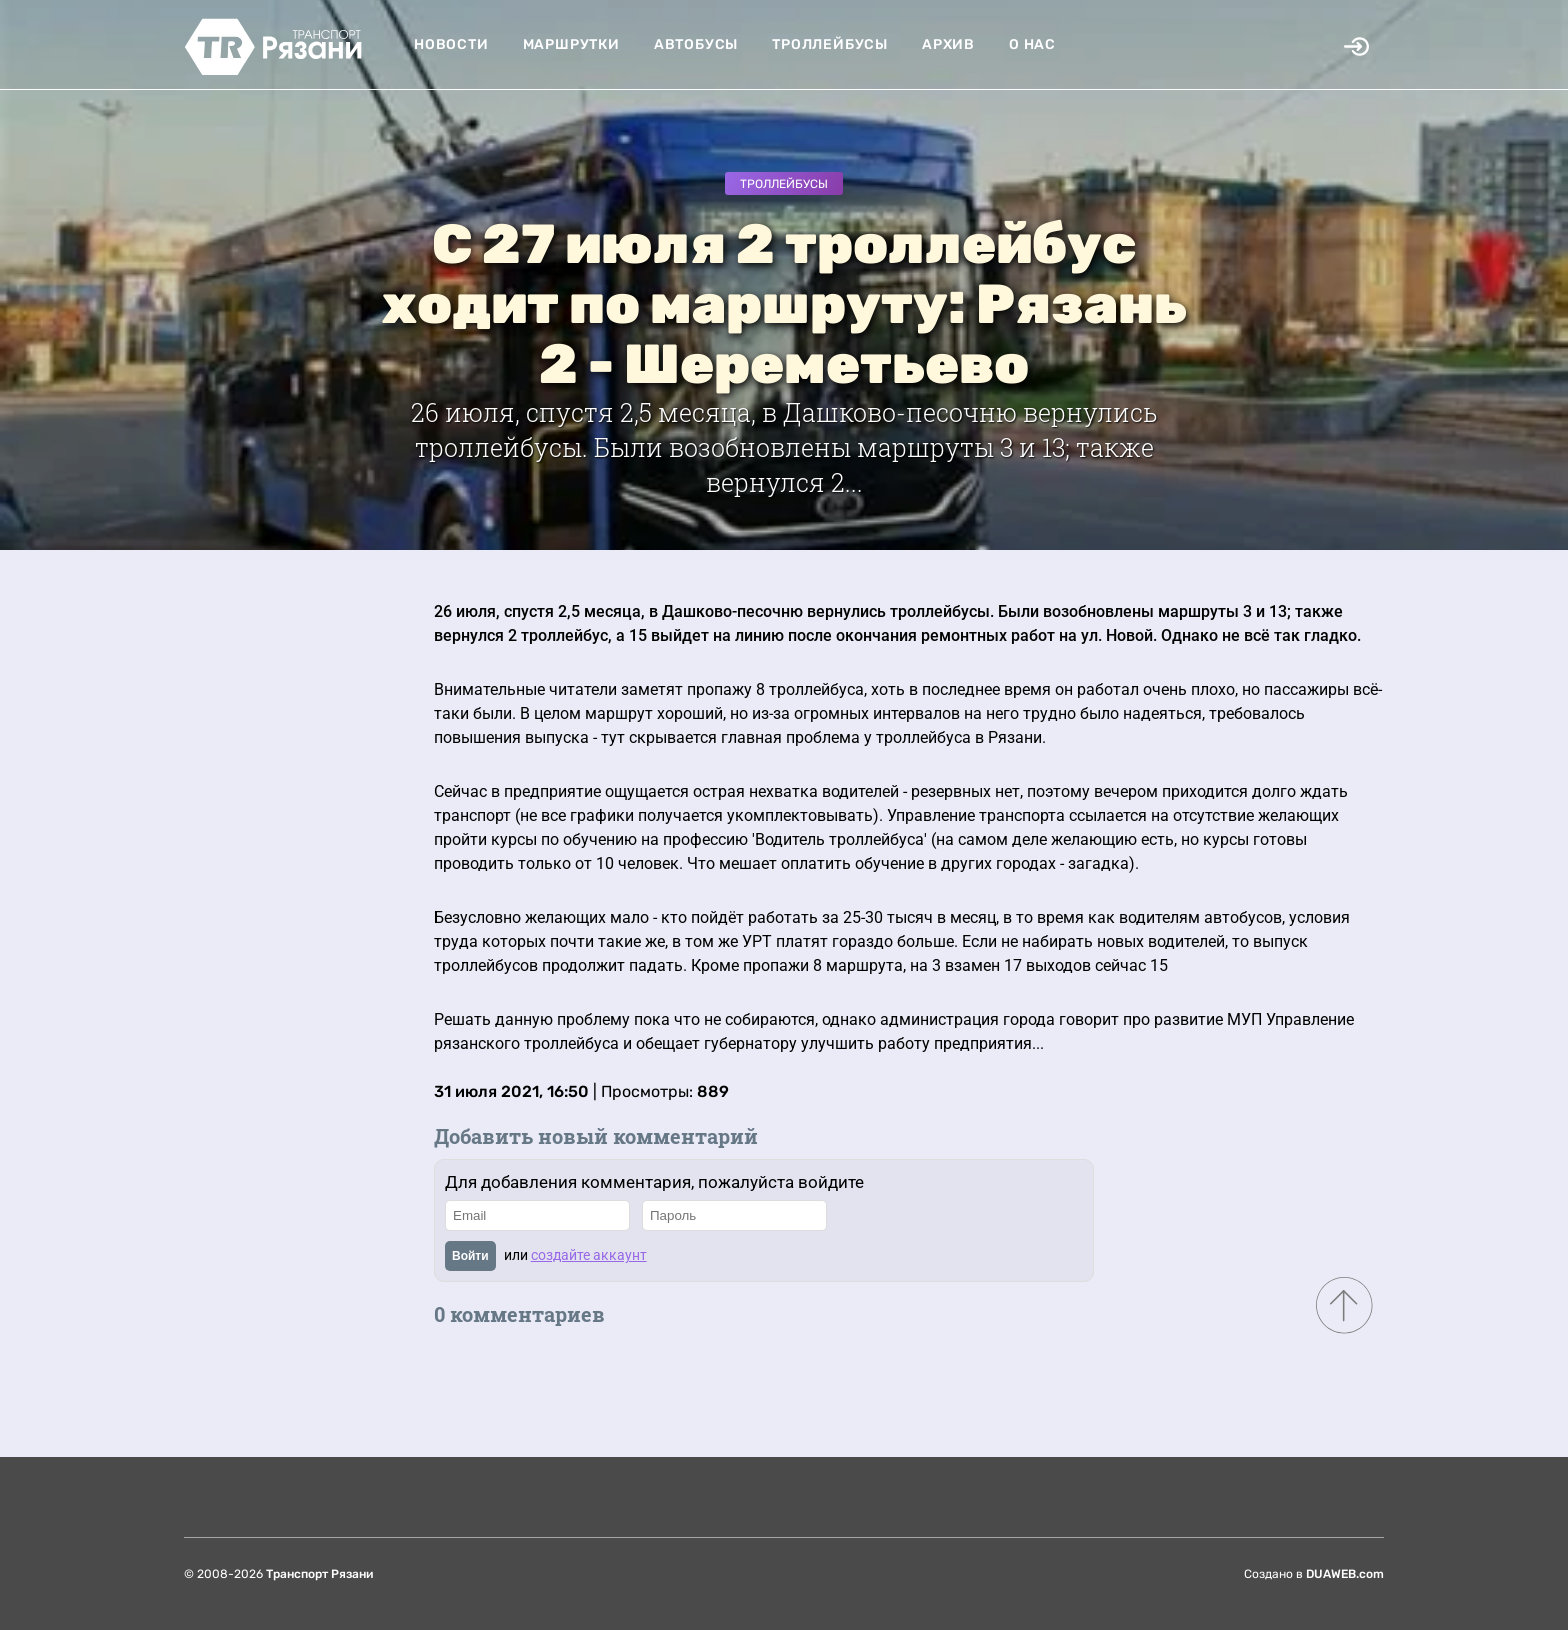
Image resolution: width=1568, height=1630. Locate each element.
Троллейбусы (830, 44)
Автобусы (696, 44)
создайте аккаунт (589, 1255)
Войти (470, 1256)
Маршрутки (571, 44)
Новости (451, 44)
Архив (948, 44)
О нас (1032, 44)
